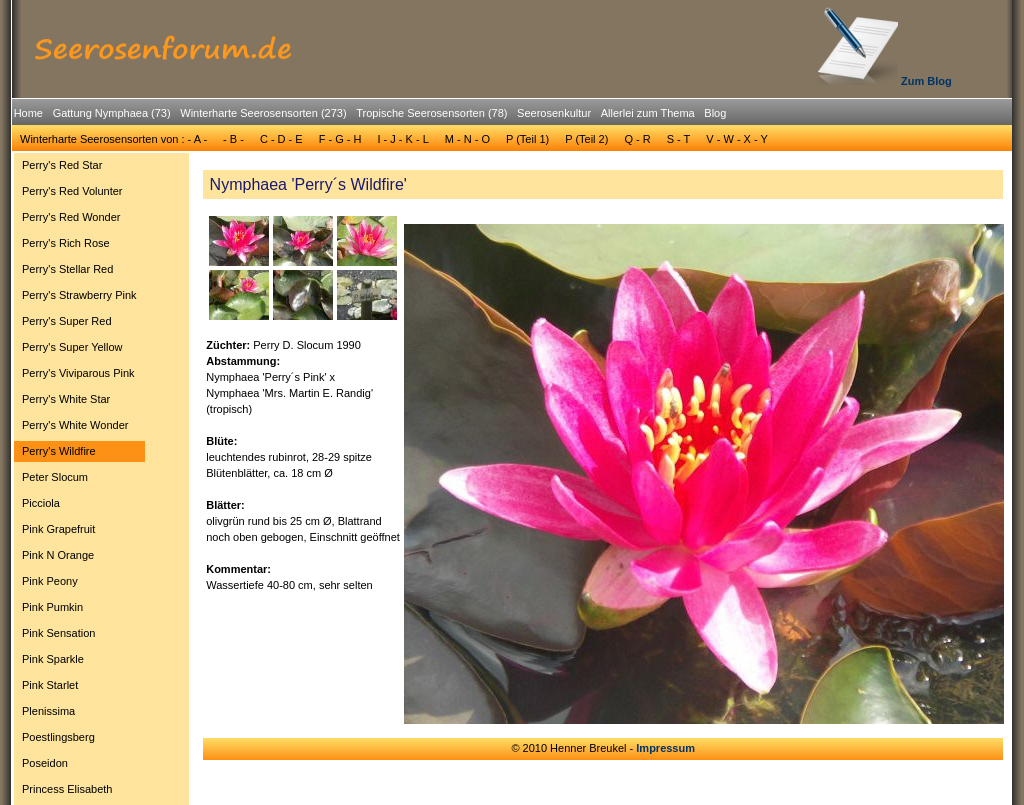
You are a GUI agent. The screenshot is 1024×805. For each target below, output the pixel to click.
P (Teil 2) (586, 139)
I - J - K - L (402, 139)
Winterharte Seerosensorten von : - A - (113, 139)
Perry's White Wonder (75, 425)
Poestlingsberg (58, 737)
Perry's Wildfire (59, 451)
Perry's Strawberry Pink (79, 295)
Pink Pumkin (52, 607)
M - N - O (467, 139)
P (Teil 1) (527, 139)
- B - (233, 139)
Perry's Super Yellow (72, 347)
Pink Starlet (50, 685)
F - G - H (340, 139)
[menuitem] (28, 113)
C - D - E (281, 139)
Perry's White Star (66, 399)
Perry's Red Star (62, 165)
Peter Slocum (55, 477)
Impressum (665, 748)
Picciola (41, 503)
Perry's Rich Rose (66, 243)
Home (28, 113)
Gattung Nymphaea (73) (112, 113)
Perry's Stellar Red (67, 269)
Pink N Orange (58, 555)
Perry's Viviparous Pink (78, 373)
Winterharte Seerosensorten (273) (263, 113)
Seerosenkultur (554, 113)
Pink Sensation (58, 633)
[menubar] (370, 116)
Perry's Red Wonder (71, 217)
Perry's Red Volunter (72, 191)
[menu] (79, 480)
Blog (715, 113)
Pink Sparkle (53, 659)
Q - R (637, 139)
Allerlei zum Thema (648, 113)
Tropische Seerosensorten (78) (431, 113)
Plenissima (48, 711)
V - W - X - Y (737, 139)
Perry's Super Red (67, 321)
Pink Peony (50, 581)
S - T (679, 139)
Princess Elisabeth (67, 789)
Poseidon (45, 763)
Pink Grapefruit (58, 529)
